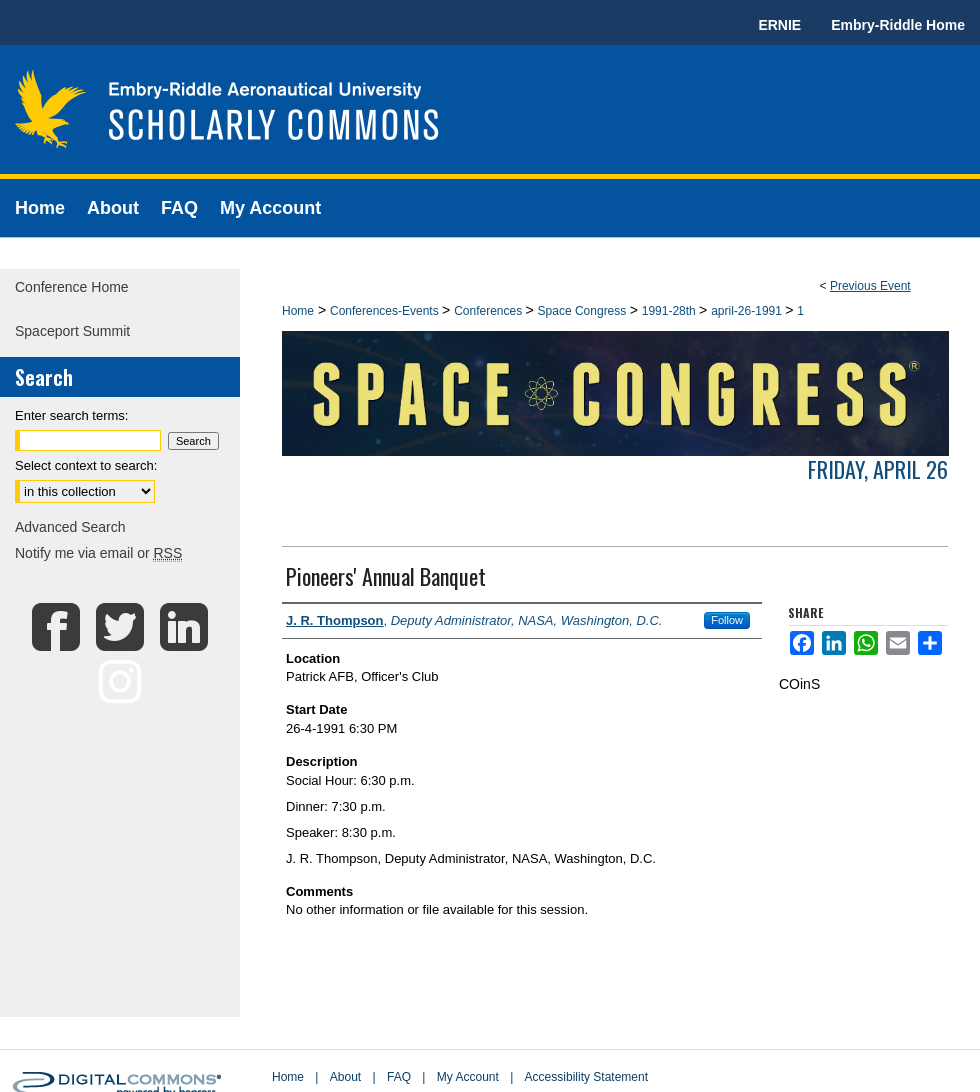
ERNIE (779, 25)
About (345, 1077)
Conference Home (72, 287)
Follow (727, 620)
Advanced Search (70, 527)
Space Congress (584, 311)
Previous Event (870, 286)
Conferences (489, 311)
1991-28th (670, 311)
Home (298, 311)
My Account (468, 1077)
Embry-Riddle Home (898, 25)
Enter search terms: (71, 415)
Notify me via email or (98, 553)
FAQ (399, 1077)
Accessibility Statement (586, 1077)
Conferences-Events (386, 311)
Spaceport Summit (72, 331)
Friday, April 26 (878, 469)
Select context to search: (86, 465)
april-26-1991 (748, 311)
